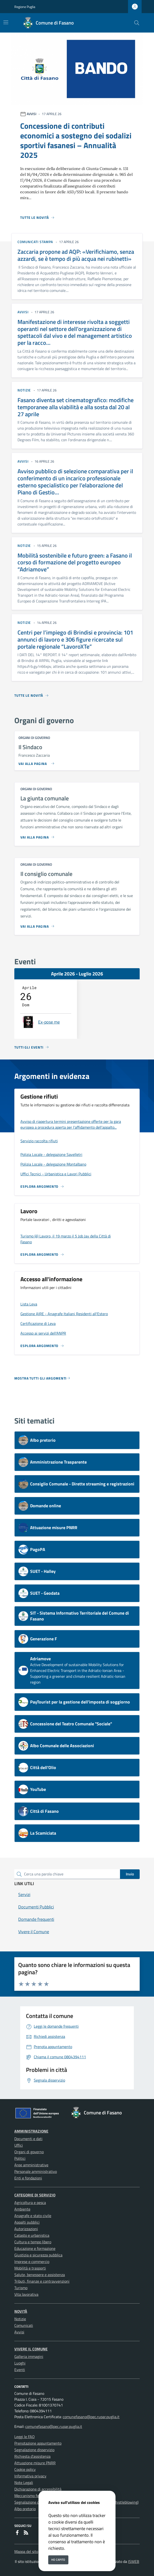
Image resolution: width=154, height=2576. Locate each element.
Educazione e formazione (34, 2248)
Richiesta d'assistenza (32, 2456)
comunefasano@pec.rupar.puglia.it (91, 2417)
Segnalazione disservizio (34, 2450)
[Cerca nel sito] (137, 23)
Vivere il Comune (31, 2349)
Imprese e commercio (31, 2261)
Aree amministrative (31, 2165)
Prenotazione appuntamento (37, 2443)
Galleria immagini (28, 2356)
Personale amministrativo (35, 2171)
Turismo (20, 2288)
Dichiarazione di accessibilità (37, 2489)
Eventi (19, 2370)
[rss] (26, 2533)
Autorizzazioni (26, 2229)
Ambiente (22, 2209)
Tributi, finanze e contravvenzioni (41, 2281)
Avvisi (19, 2332)
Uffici (18, 2145)
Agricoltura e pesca (30, 2202)
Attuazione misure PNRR (35, 2463)
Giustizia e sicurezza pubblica (38, 2255)
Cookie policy (25, 2469)
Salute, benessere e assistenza (39, 2275)
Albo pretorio (25, 2509)
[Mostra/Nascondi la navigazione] (6, 22)
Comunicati (23, 2325)
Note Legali (23, 2482)
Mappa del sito (26, 2551)
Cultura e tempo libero (32, 2242)
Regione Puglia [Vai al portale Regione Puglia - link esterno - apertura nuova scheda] (24, 6)
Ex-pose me (49, 1022)
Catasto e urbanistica (31, 2235)
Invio (130, 1874)
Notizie (20, 2319)
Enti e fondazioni (28, 2178)
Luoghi (20, 2363)
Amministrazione (31, 2131)
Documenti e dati (28, 2139)
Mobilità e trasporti (30, 2268)
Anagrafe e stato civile (32, 2216)
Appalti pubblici (27, 2222)
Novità (20, 2311)
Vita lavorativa (26, 2294)
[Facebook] (17, 2533)
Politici (20, 2158)
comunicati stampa (35, 241)
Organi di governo (29, 2152)
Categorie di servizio (34, 2195)
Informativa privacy (30, 2476)
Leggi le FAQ (24, 2437)
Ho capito (58, 2559)
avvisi (22, 311)
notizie (24, 390)
